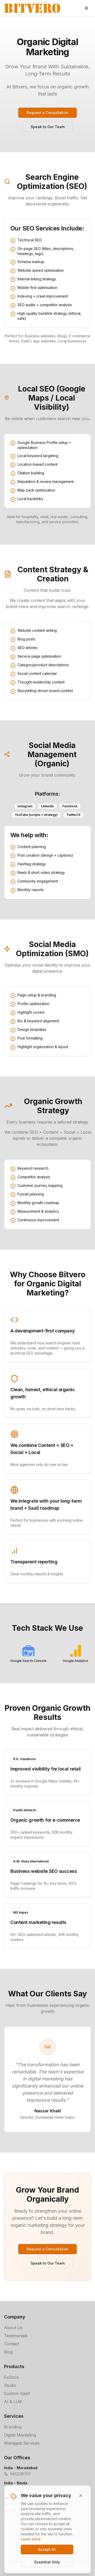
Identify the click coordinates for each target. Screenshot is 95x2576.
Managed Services (22, 2443)
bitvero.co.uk (75, 2561)
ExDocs (11, 2377)
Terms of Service (62, 2536)
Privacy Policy (30, 2536)
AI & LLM (13, 2401)
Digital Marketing (20, 2434)
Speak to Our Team (48, 127)
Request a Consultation (47, 112)
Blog (8, 2351)
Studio (10, 2385)
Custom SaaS (17, 2393)
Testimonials (16, 2335)
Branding (12, 2426)
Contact (11, 2343)
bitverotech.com (44, 2561)
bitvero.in (17, 2561)
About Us (13, 2327)
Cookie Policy (47, 2543)
